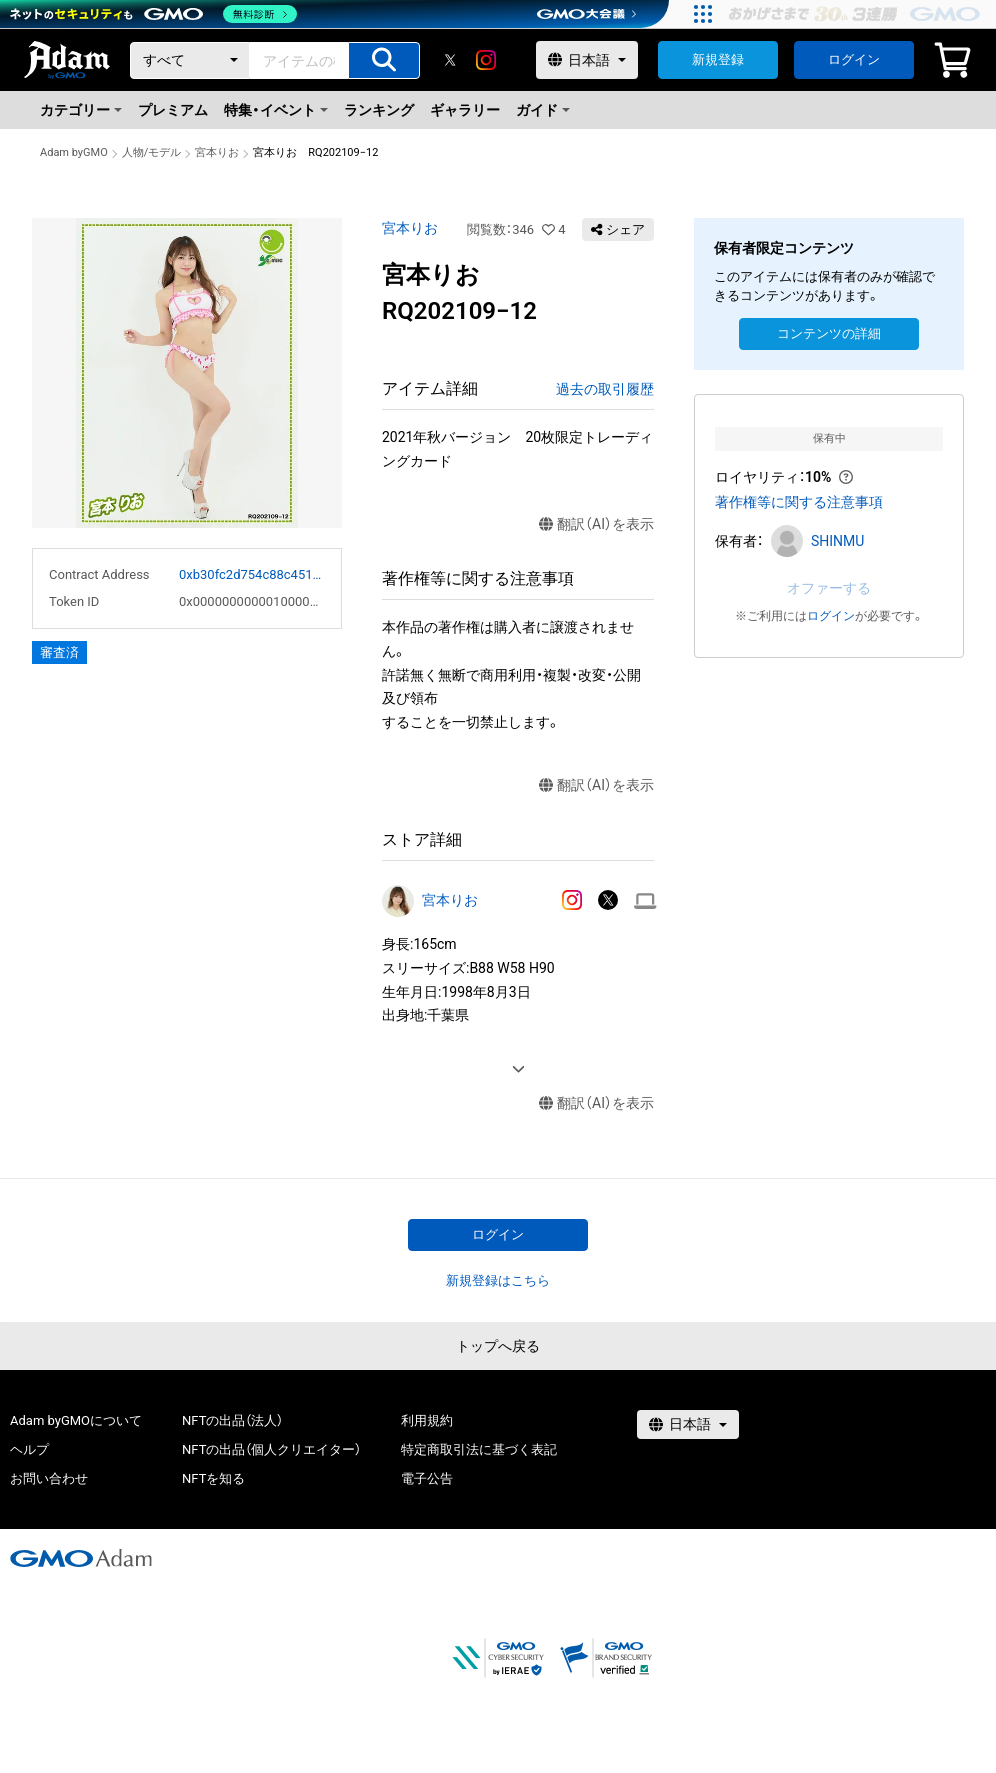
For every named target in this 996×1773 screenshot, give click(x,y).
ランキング (379, 110)
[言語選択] (587, 60)
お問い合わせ (49, 1478)
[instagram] (486, 60)
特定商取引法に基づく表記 (479, 1449)
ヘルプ (29, 1449)
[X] (450, 60)
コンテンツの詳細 (829, 333)
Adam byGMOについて (76, 1420)
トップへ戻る (498, 1346)
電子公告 (427, 1478)
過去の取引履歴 (605, 389)
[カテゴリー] (190, 60)
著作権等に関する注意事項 (799, 502)
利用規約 (427, 1420)
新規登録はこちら (498, 1280)
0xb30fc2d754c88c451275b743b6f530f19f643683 (252, 574)
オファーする (829, 588)
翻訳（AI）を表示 (596, 524)
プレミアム (173, 110)
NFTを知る (213, 1478)
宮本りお (217, 152)
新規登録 (718, 59)
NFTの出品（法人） (232, 1420)
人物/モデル (152, 152)
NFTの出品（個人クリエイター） (271, 1449)
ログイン (854, 59)
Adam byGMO (74, 152)
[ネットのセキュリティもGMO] (153, 14)
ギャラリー (465, 110)
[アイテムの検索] (384, 60)
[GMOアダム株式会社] (81, 1558)
